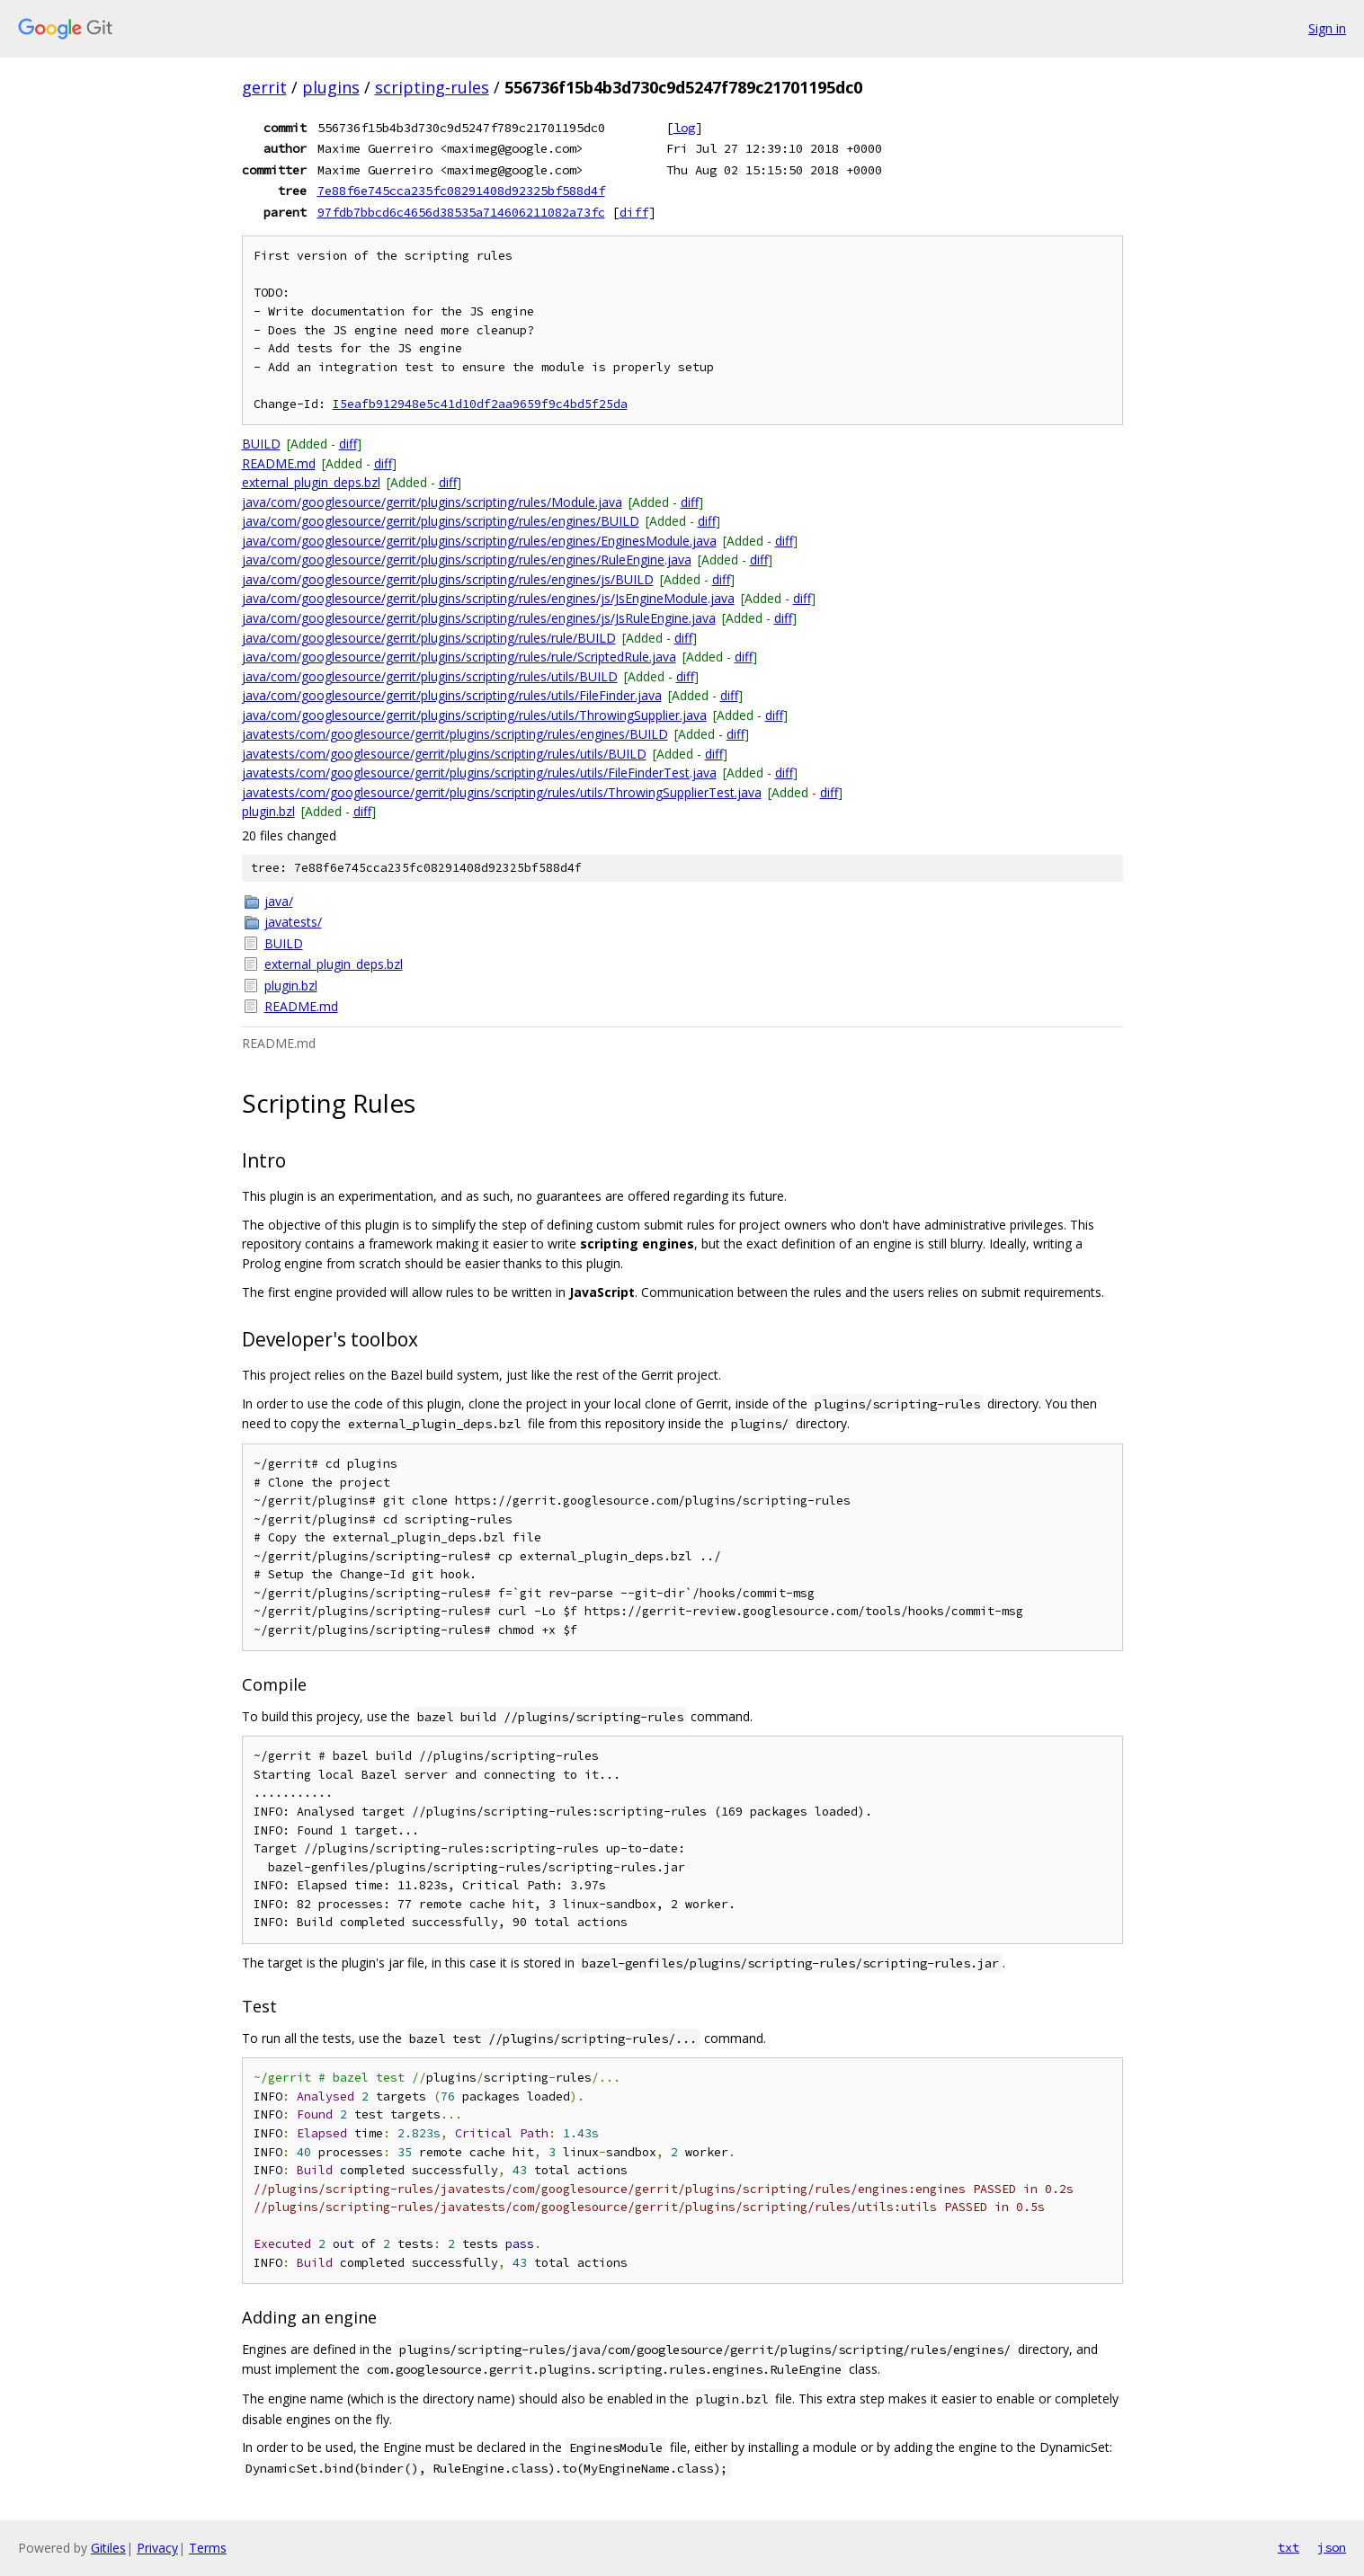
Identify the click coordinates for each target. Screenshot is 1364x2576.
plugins (331, 87)
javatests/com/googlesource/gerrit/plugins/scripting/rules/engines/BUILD (455, 733)
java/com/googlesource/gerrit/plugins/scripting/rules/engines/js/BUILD (448, 579)
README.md (279, 463)
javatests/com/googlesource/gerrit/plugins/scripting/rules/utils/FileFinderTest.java (479, 772)
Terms (208, 2547)
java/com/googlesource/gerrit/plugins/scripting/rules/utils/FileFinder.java (452, 695)
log (684, 128)
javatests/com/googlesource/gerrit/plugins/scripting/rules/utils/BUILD (444, 753)
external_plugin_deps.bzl (311, 482)
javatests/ (293, 921)
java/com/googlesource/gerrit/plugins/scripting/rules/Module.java (432, 502)
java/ (278, 901)
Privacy (157, 2547)
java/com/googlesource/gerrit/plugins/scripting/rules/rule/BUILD (429, 637)
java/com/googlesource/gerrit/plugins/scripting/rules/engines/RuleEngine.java (466, 559)
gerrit (264, 87)
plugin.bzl (268, 811)
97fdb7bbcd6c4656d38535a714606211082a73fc (461, 212)
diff (634, 212)
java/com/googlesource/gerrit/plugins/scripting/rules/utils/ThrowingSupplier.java (474, 715)
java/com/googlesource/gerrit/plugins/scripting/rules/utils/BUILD (430, 676)
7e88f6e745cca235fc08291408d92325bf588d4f (461, 190)
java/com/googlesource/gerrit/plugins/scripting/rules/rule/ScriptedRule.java (459, 656)
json (1331, 2547)
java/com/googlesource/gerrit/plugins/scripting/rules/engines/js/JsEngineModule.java (488, 598)
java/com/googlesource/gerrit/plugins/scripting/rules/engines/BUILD (440, 520)
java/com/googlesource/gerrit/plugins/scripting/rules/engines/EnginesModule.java (479, 540)
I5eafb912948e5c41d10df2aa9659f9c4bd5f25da (480, 404)
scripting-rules (432, 87)
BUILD (261, 443)
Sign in (1327, 28)
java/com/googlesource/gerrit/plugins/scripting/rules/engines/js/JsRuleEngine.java (479, 617)
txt (1288, 2547)
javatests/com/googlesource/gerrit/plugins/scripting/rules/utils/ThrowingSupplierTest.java (502, 792)
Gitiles (108, 2547)
